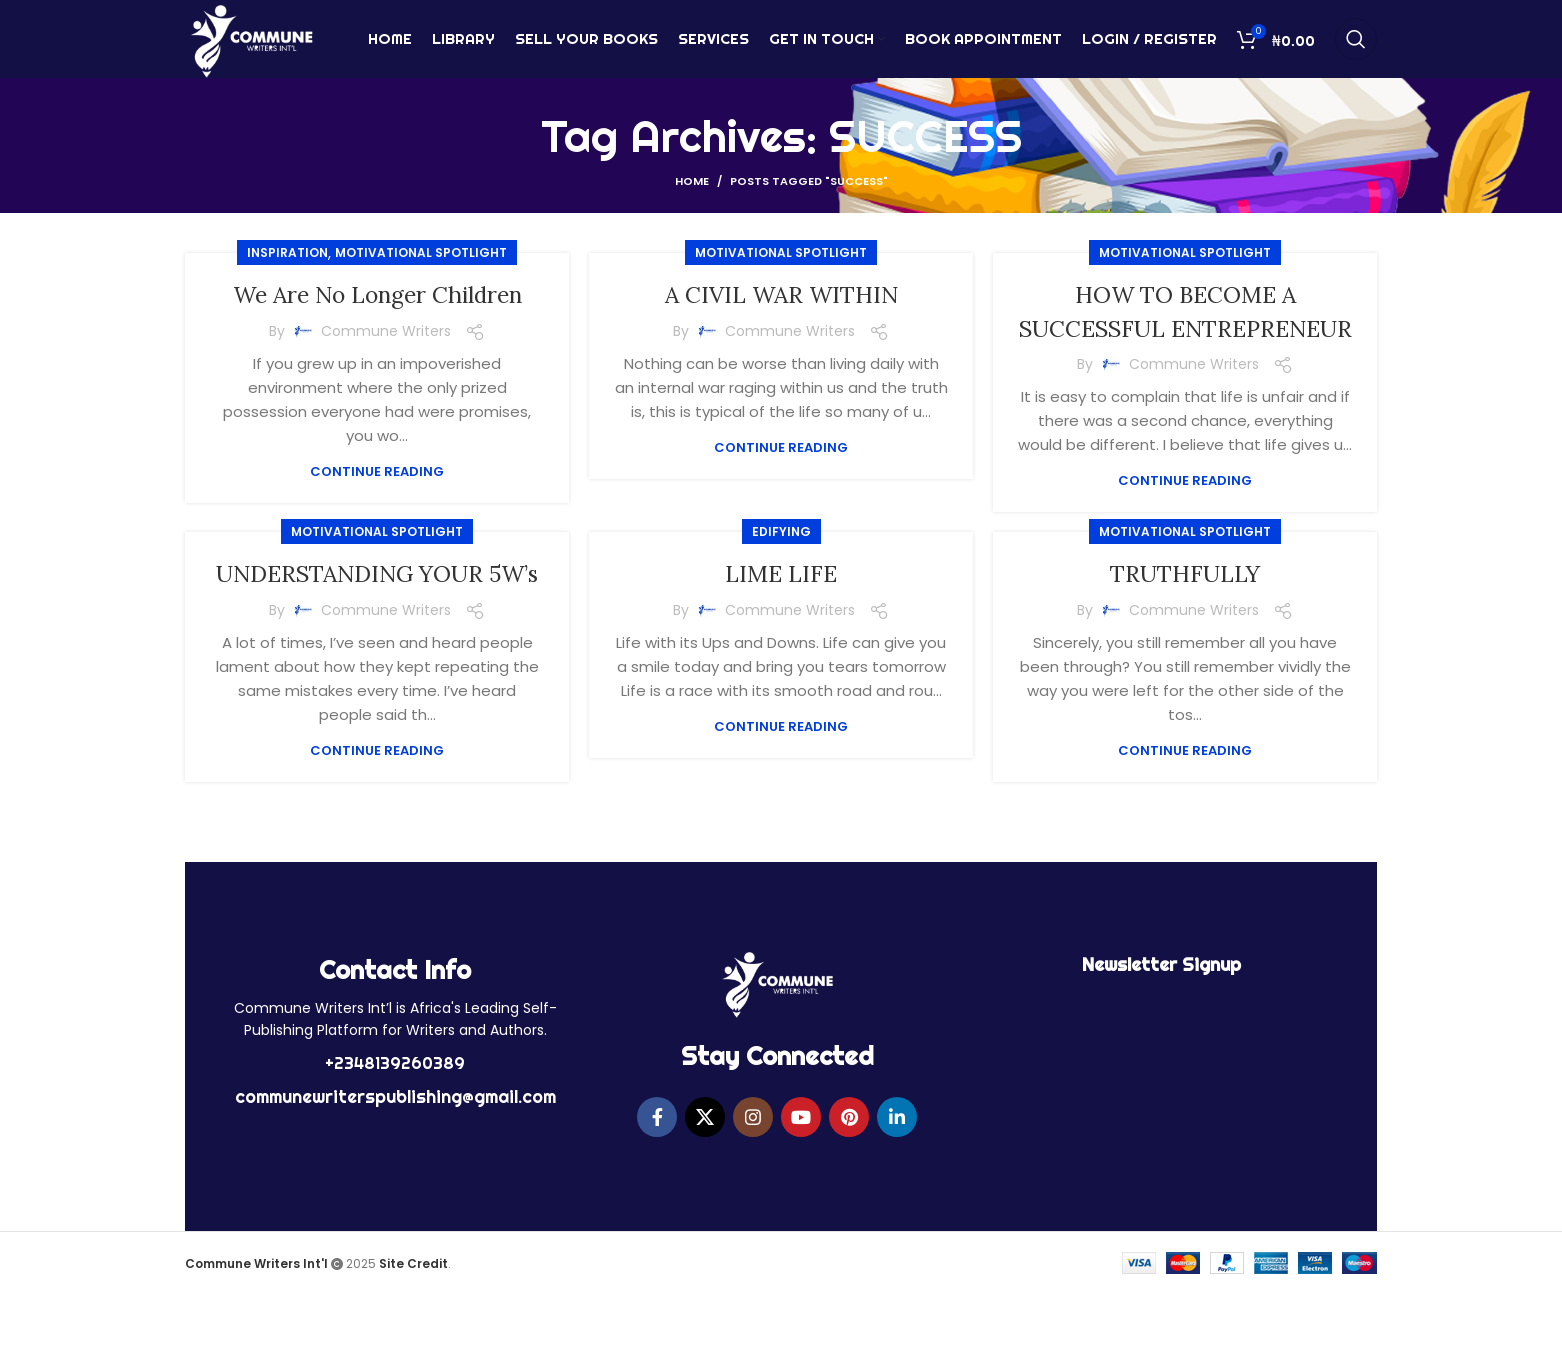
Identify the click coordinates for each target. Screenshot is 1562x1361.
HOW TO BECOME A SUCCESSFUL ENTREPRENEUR (1185, 328)
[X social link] (705, 1184)
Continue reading (377, 471)
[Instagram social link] (753, 1184)
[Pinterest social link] (849, 1184)
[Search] (1356, 45)
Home (692, 181)
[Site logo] (251, 43)
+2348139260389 (395, 1130)
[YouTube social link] (801, 1184)
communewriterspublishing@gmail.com (395, 1163)
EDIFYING (781, 565)
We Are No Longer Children (377, 294)
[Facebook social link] (657, 1184)
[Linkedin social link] (897, 1184)
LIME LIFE (781, 607)
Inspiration (287, 252)
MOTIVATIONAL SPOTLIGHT (421, 252)
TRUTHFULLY (1185, 607)
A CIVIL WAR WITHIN (781, 294)
